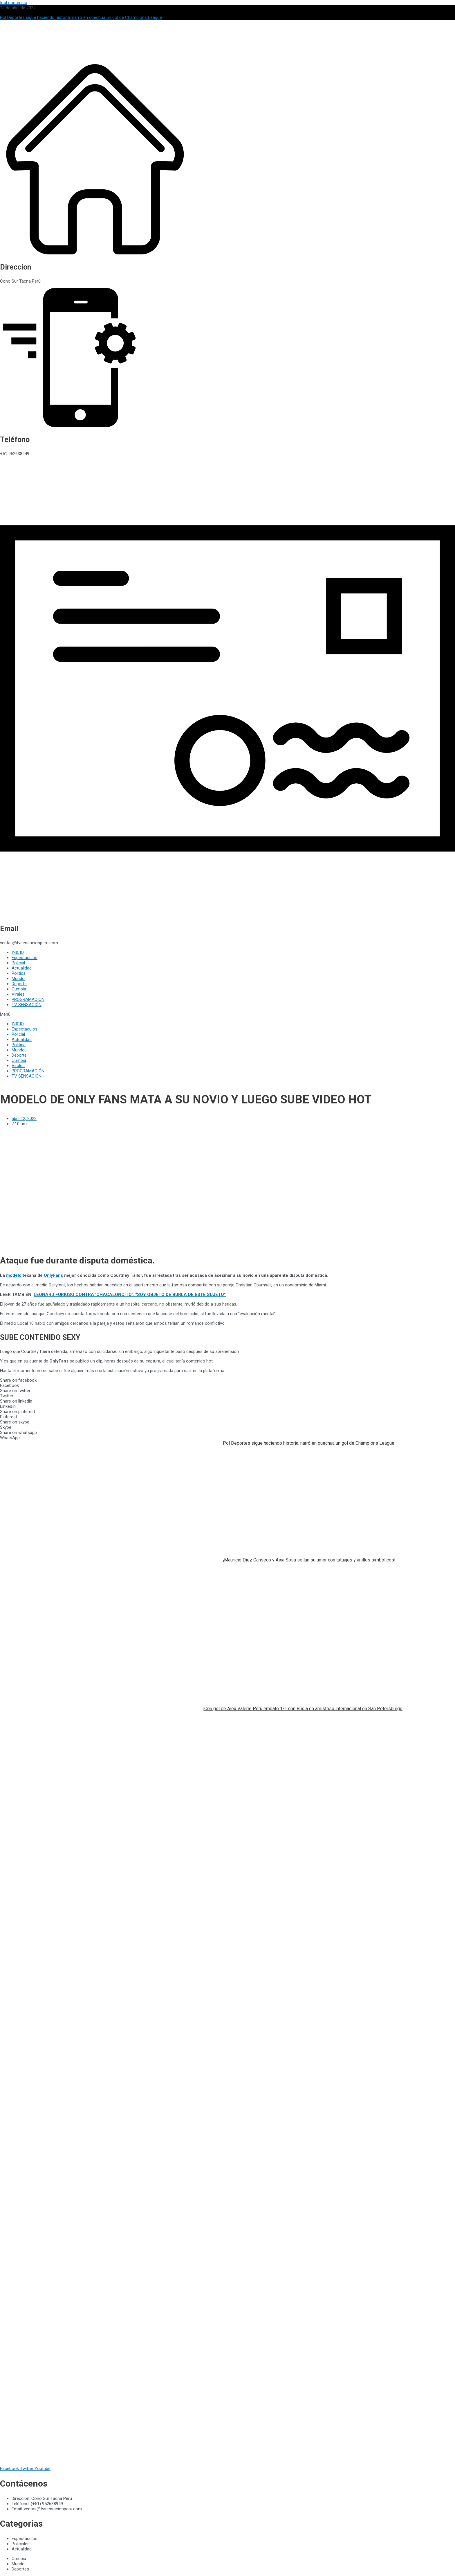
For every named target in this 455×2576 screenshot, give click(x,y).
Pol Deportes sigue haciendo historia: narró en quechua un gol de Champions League (308, 1443)
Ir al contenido (13, 2)
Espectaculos (24, 957)
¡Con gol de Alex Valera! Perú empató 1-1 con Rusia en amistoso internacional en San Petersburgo (302, 1708)
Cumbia (19, 989)
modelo (13, 1275)
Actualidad (22, 968)
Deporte (19, 983)
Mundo (18, 978)
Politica (19, 973)
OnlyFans (53, 1275)
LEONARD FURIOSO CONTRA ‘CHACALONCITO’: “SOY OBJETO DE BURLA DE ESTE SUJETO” (130, 1294)
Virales (18, 994)
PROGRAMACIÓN (28, 999)
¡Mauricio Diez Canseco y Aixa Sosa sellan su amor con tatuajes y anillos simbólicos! (309, 1560)
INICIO (18, 952)
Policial (18, 962)
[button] (227, 1014)
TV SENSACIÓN (26, 1004)
